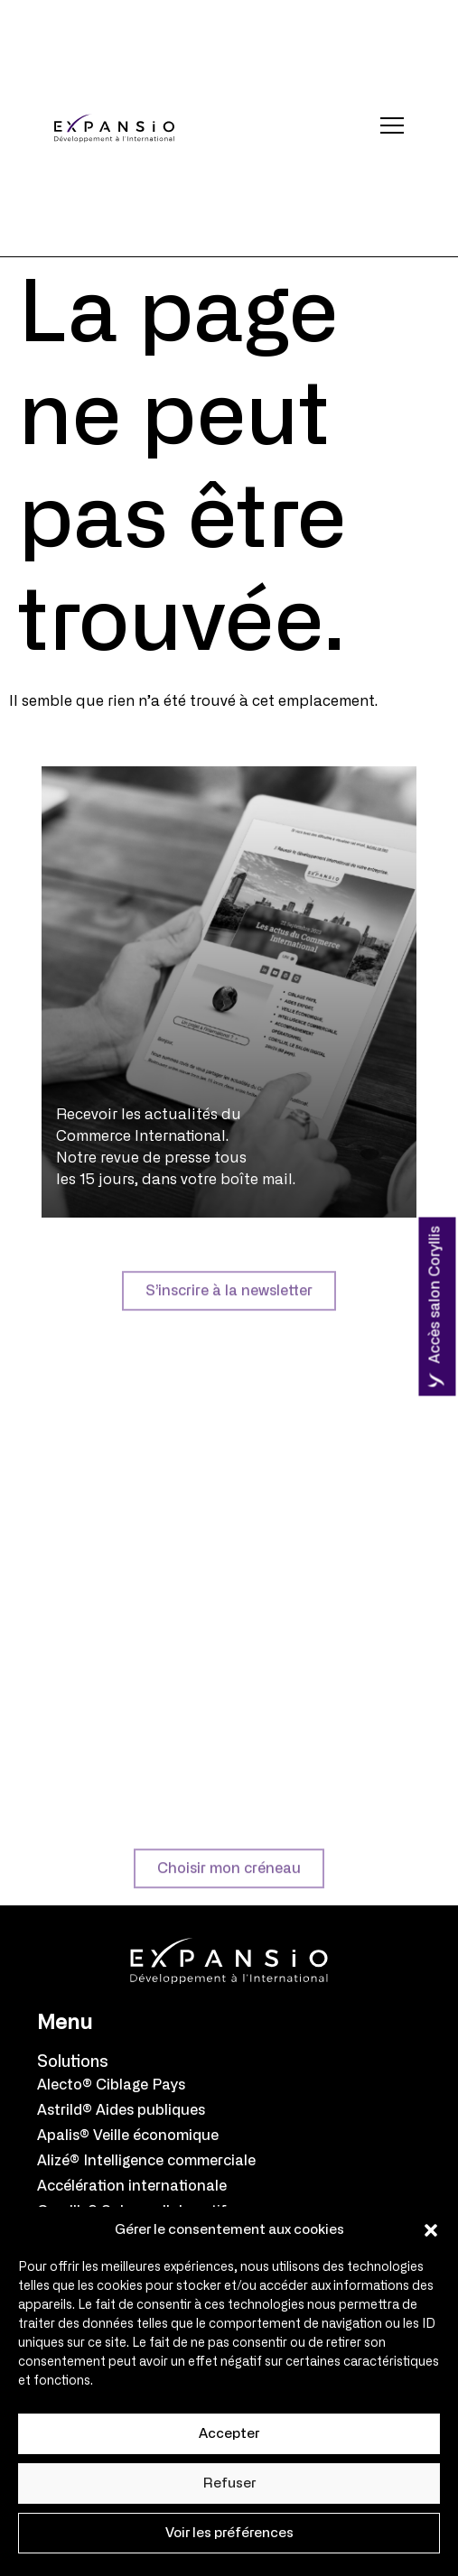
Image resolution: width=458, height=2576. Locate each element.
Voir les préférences (229, 2533)
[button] (431, 2230)
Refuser (229, 2483)
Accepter (229, 2434)
